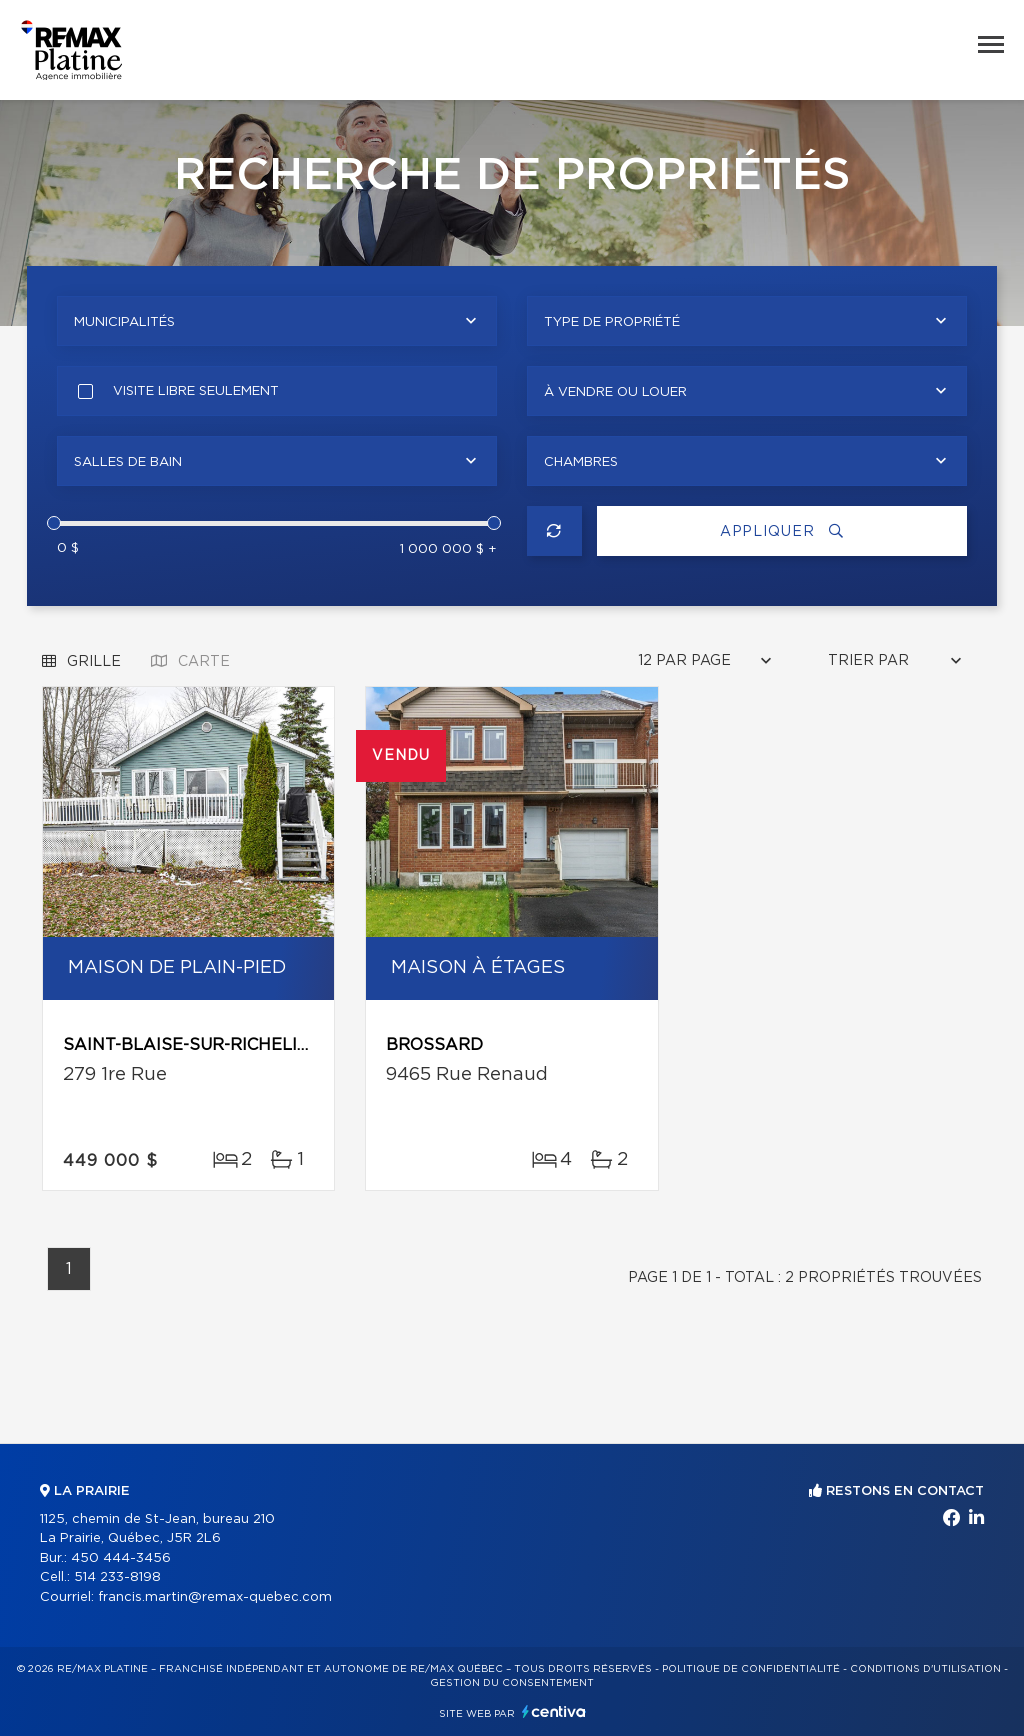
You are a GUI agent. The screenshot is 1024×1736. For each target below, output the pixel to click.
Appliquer (782, 531)
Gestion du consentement (512, 1683)
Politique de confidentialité (751, 1669)
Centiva (554, 1711)
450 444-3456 (121, 1558)
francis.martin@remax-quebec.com (215, 1597)
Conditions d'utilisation (925, 1669)
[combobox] (277, 321)
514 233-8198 (117, 1577)
